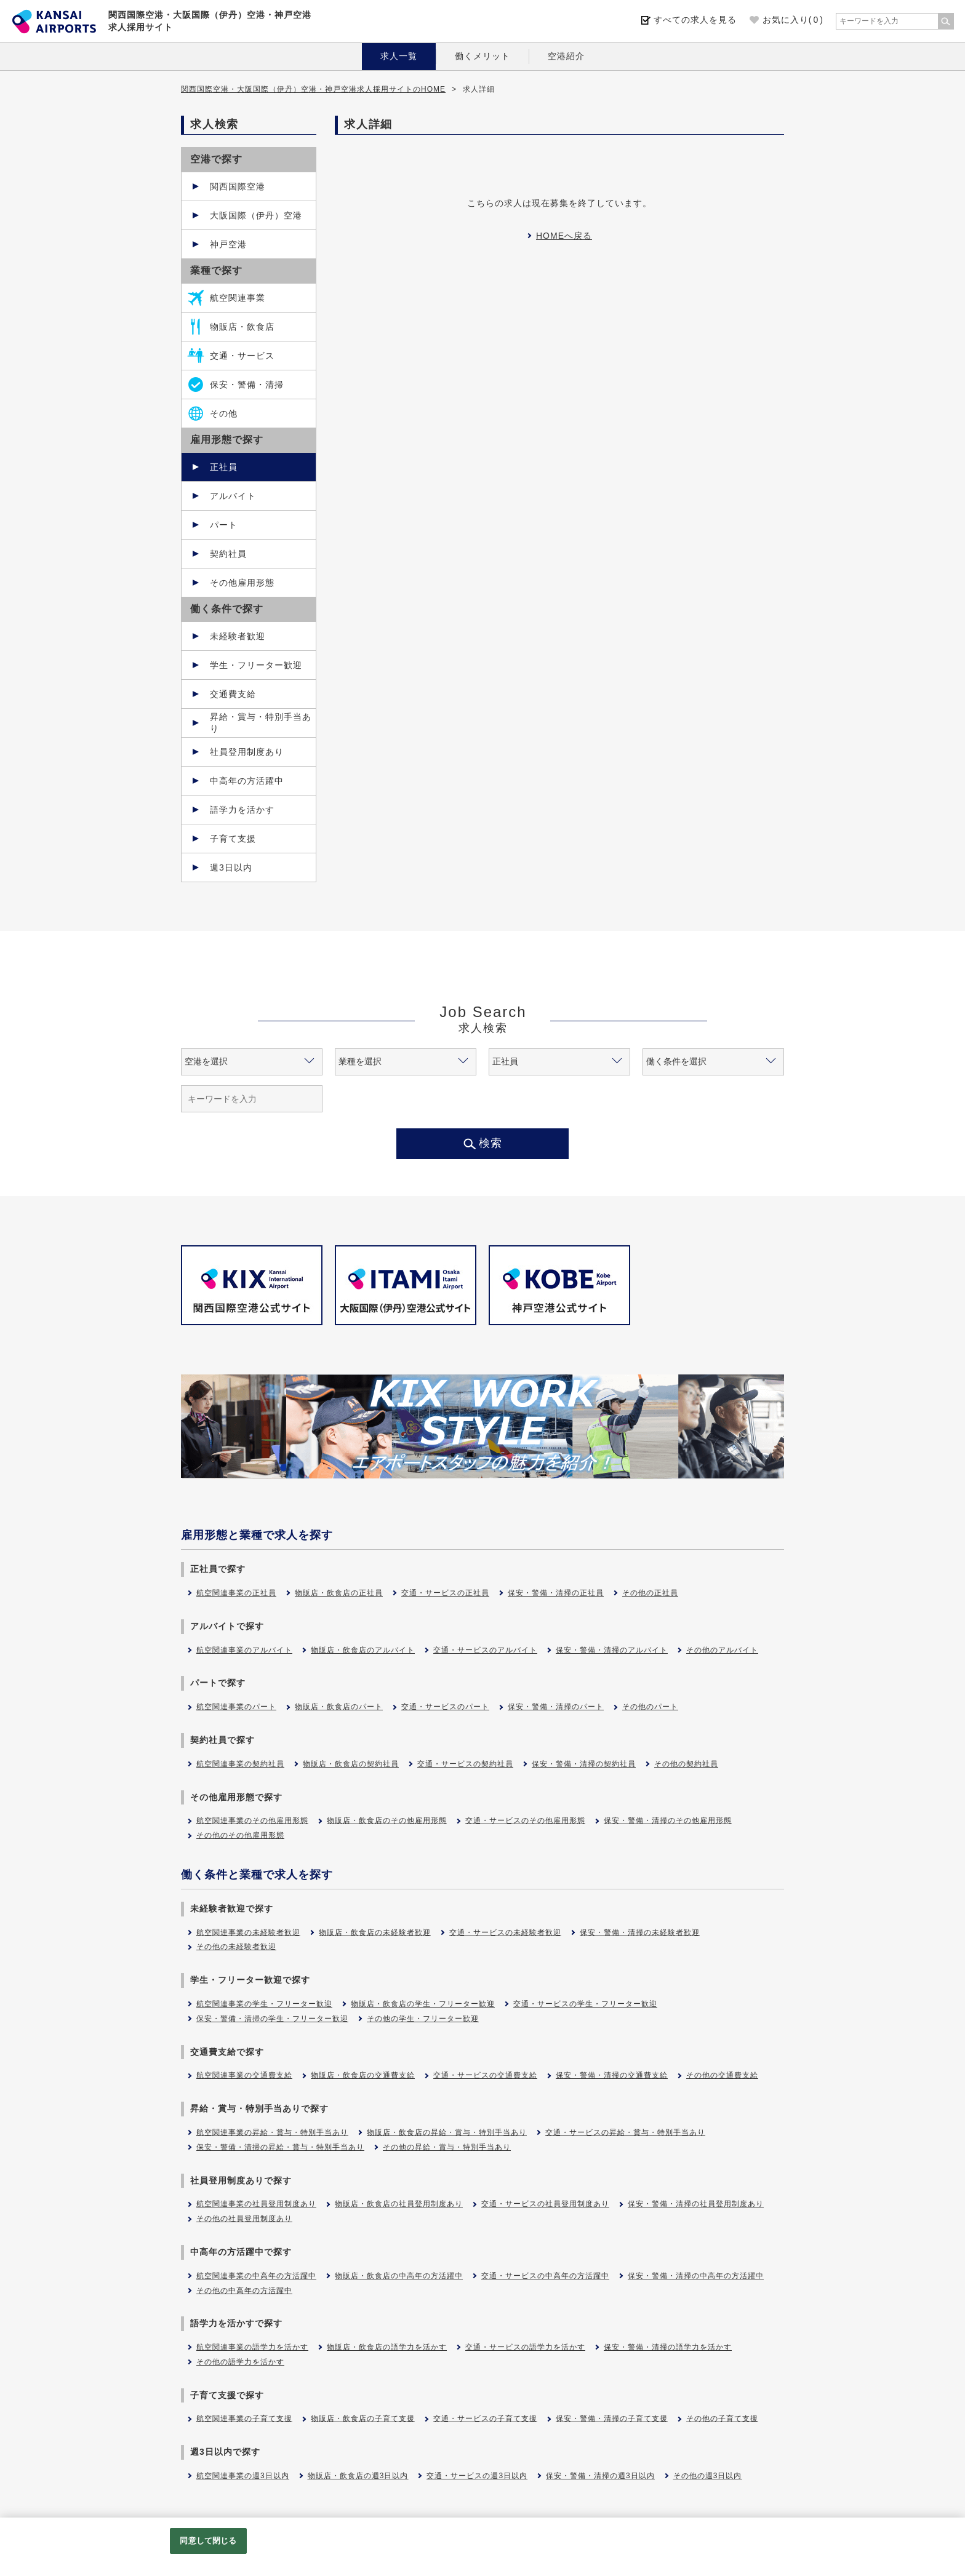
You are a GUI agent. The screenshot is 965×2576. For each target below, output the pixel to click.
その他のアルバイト (722, 1650)
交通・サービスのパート (445, 1706)
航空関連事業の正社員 (236, 1593)
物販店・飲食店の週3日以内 (358, 2475)
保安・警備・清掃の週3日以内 (600, 2475)
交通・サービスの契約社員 (465, 1764)
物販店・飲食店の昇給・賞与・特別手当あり (447, 2132)
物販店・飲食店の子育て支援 (363, 2418)
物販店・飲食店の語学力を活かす (387, 2347)
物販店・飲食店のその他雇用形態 (387, 1820)
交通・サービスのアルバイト (485, 1650)
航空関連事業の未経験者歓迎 (248, 1932)
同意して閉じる (208, 2540)
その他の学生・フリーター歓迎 (423, 2018)
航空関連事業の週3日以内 (242, 2475)
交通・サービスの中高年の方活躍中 (545, 2275)
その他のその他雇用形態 (240, 1835)
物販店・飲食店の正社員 (339, 1593)
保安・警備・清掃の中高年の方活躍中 (696, 2275)
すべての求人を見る (695, 20)
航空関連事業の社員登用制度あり (256, 2203)
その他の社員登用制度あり (244, 2218)
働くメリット (482, 56)
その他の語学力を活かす (240, 2362)
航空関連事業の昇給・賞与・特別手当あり (272, 2132)
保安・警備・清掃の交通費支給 (612, 2075)
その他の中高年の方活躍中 (244, 2290)
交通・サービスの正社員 (445, 1593)
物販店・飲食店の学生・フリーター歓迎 (423, 2004)
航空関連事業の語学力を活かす (252, 2347)
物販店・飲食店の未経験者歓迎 (375, 1932)
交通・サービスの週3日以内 (476, 2475)
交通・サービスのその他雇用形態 (525, 1820)
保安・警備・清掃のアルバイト (612, 1650)
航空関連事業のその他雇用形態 (252, 1820)
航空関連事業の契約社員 (240, 1764)
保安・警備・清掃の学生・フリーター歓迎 (272, 2018)
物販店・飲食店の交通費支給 (363, 2075)
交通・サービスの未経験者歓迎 (505, 1932)
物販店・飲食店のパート (339, 1706)
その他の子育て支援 (722, 2418)
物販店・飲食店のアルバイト (363, 1650)
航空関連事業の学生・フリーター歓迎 (264, 2004)
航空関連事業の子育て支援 (244, 2418)
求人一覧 (398, 56)
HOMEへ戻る (564, 236)
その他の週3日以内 (707, 2475)
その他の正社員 (650, 1593)
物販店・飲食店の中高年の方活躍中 (399, 2275)
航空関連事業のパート (236, 1706)
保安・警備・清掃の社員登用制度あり (696, 2203)
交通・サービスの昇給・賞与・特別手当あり (625, 2132)
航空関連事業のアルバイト (244, 1650)
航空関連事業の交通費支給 (244, 2075)
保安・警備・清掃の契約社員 (584, 1764)
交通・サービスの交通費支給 (485, 2075)
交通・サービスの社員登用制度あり (545, 2203)
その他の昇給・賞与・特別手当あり (447, 2147)
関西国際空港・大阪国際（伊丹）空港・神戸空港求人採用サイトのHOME (313, 89)
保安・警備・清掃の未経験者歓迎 (640, 1932)
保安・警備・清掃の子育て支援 (612, 2418)
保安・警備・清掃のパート (556, 1706)
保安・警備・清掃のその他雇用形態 (668, 1820)
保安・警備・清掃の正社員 (556, 1593)
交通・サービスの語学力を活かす (525, 2347)
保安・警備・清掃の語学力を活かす (668, 2347)
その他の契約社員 (686, 1764)
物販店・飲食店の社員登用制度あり (399, 2203)
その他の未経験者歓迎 (236, 1946)
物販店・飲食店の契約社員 (351, 1764)
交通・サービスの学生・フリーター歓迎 (585, 2004)
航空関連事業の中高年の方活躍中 (256, 2275)
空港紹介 (566, 56)
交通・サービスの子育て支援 (485, 2418)
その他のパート (650, 1706)
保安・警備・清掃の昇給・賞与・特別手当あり (280, 2147)
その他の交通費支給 (722, 2075)
